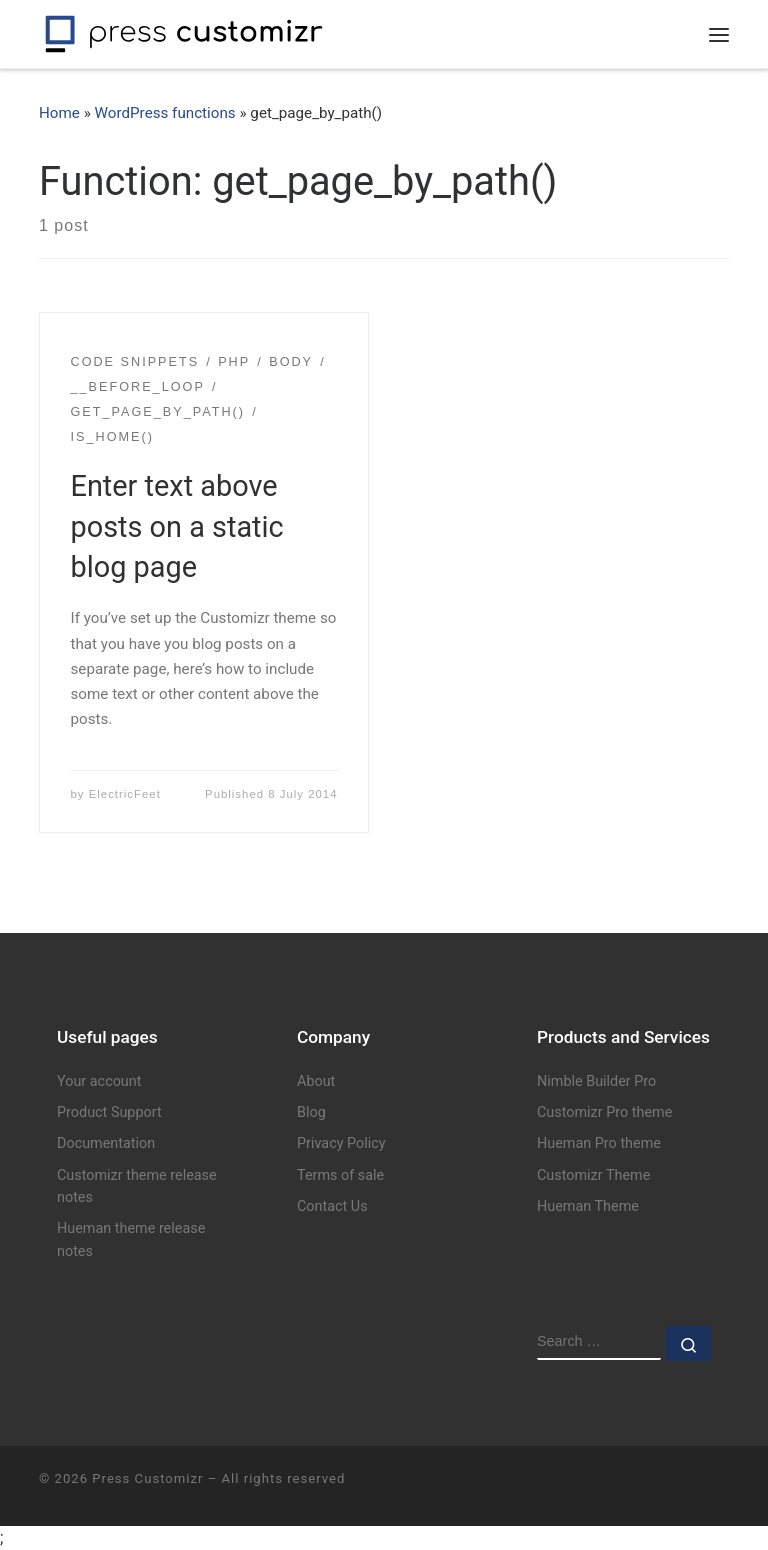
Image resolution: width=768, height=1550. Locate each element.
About (316, 1081)
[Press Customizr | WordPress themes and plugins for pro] (184, 32)
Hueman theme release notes (131, 1239)
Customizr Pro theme (604, 1112)
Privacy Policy (341, 1143)
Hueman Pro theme (599, 1143)
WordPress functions (165, 113)
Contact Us (332, 1206)
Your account (99, 1081)
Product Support (109, 1112)
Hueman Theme (588, 1206)
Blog (311, 1112)
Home (59, 113)
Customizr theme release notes (137, 1186)
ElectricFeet (125, 794)
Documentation (106, 1143)
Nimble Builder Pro (596, 1081)
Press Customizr (147, 1478)
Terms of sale (340, 1175)
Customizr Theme (593, 1175)
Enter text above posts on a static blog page (177, 526)
